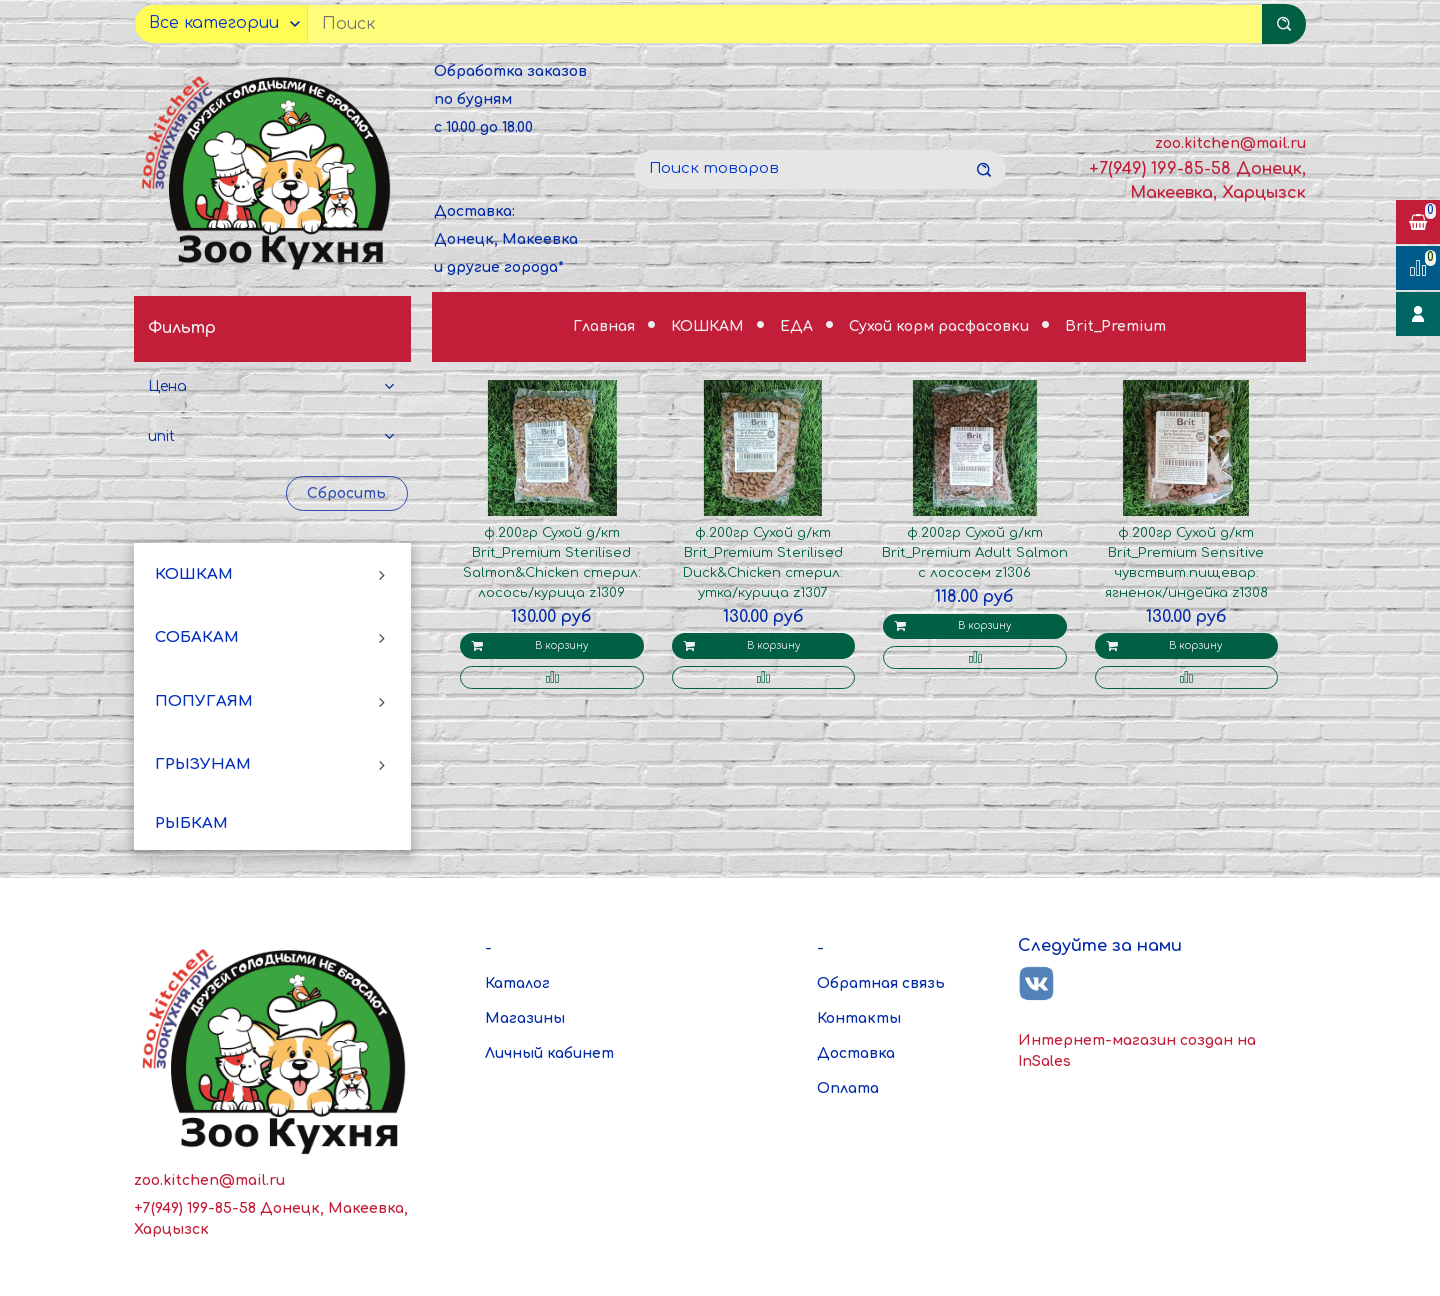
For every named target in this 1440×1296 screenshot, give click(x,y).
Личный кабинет (549, 1053)
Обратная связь (881, 983)
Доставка (856, 1053)
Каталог (517, 983)
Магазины (525, 1018)
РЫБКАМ (191, 823)
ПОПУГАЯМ (204, 701)
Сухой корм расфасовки (941, 326)
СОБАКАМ (197, 637)
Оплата (848, 1088)
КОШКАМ (194, 574)
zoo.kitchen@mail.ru (1230, 143)
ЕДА (798, 326)
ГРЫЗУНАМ (203, 764)
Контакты (859, 1018)
